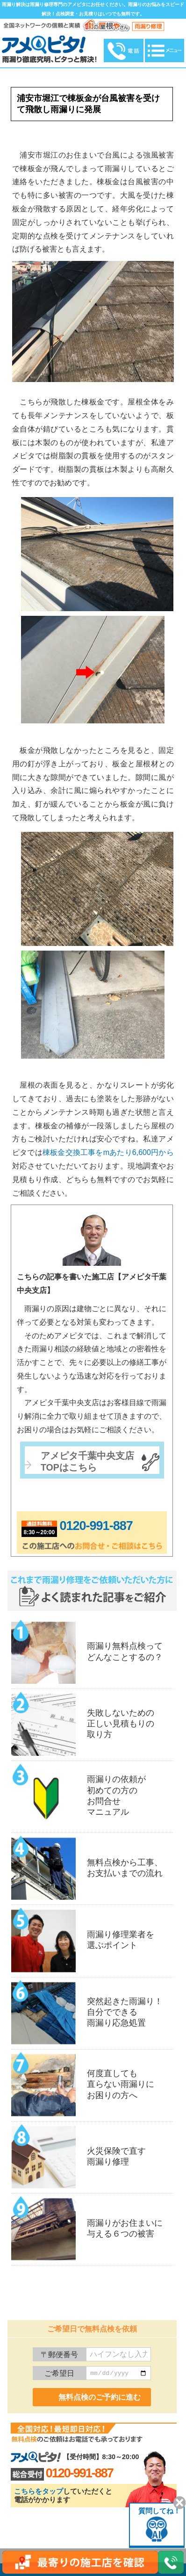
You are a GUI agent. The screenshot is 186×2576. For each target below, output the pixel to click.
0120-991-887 (96, 1526)
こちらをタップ (38, 2491)
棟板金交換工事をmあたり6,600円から (108, 1152)
